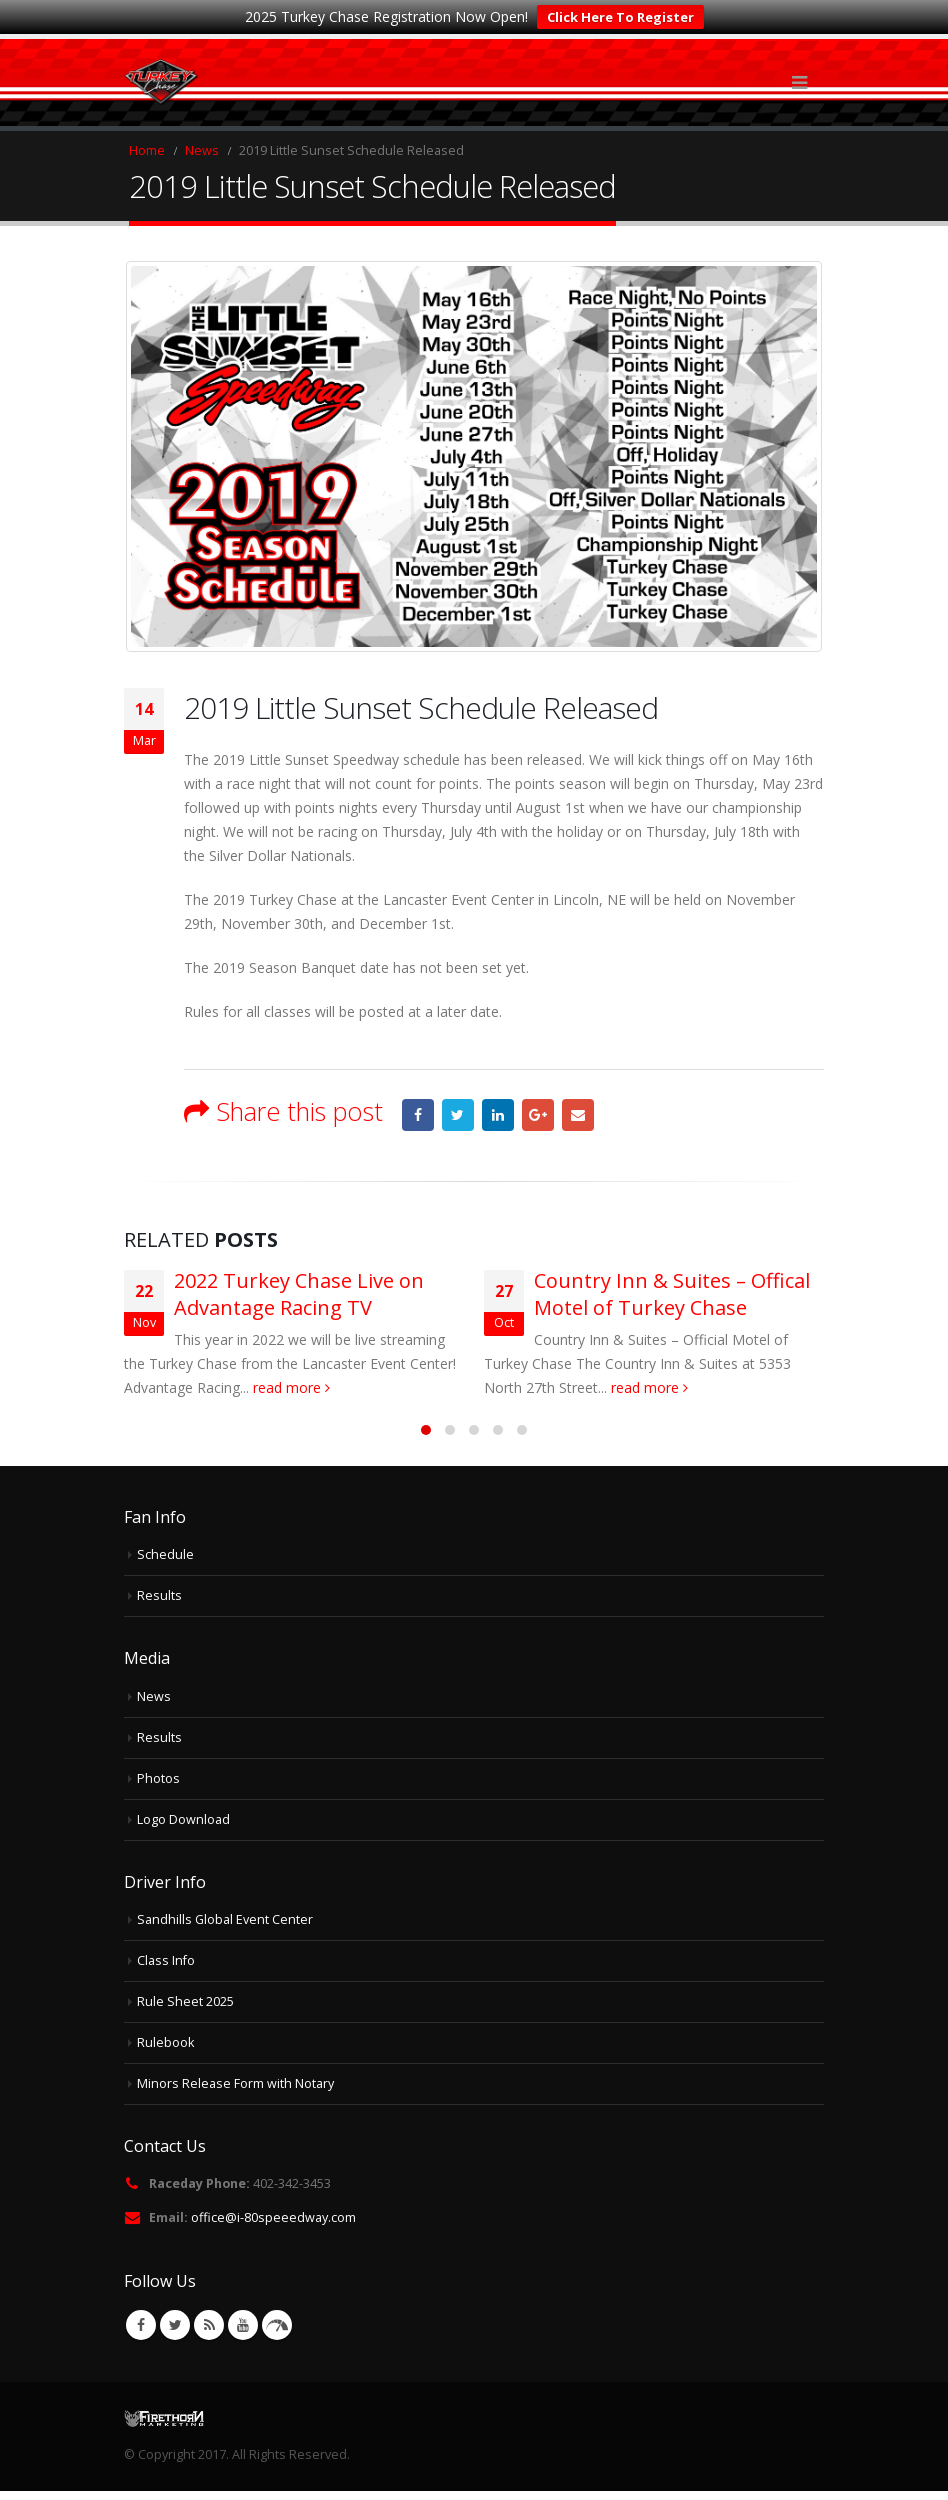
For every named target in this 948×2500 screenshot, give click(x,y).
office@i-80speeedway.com (273, 2217)
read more (291, 1387)
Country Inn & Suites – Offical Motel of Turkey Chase (672, 1294)
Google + (538, 1115)
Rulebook (165, 2042)
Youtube (243, 2325)
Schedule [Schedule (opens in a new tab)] (165, 1554)
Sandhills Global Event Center (225, 1919)
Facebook (418, 1115)
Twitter (458, 1115)
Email (578, 1115)
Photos (158, 1778)
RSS (209, 2325)
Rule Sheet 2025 (185, 2001)
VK (277, 2325)
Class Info (166, 1960)
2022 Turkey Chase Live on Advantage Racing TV (299, 1294)
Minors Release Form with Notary (235, 2083)
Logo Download (183, 1819)
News (154, 1696)
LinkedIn (498, 1115)
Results (159, 1595)
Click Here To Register (620, 17)
